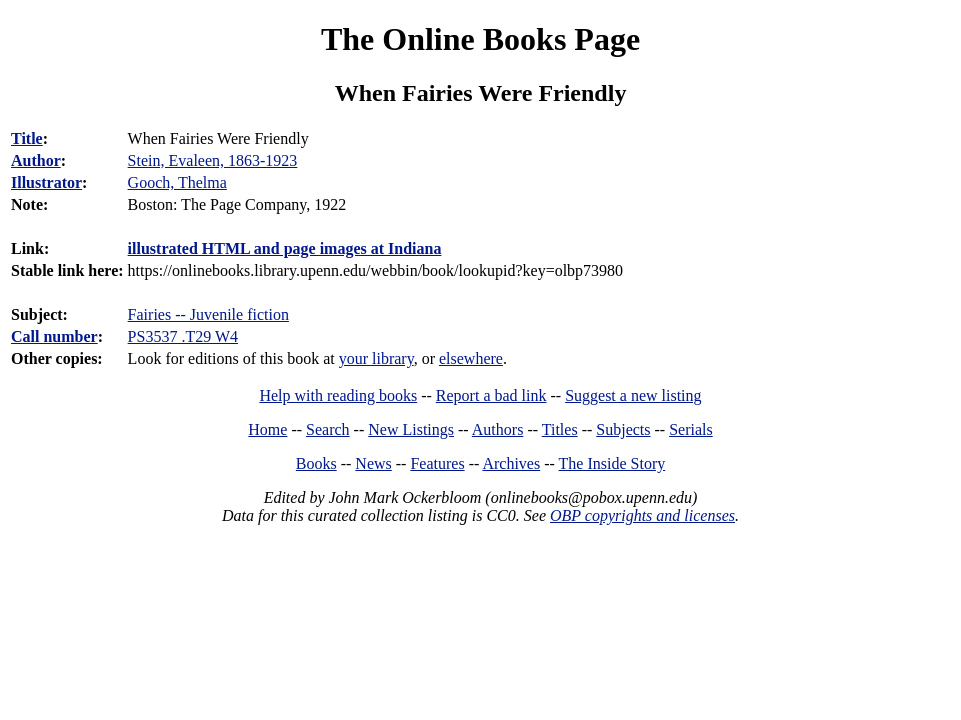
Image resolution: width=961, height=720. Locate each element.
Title (27, 138)
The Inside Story (612, 463)
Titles (560, 429)
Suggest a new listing (633, 395)
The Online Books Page (480, 39)
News (373, 463)
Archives (511, 463)
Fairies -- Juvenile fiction (208, 314)
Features (437, 463)
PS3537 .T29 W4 (183, 336)
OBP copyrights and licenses (642, 515)
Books (316, 463)
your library (376, 358)
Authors (498, 429)
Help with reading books (338, 395)
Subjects (623, 429)
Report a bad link (491, 395)
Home (267, 429)
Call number (54, 336)
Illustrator (46, 182)
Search (328, 429)
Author (36, 160)
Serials (691, 429)
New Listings (411, 429)
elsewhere (471, 358)
